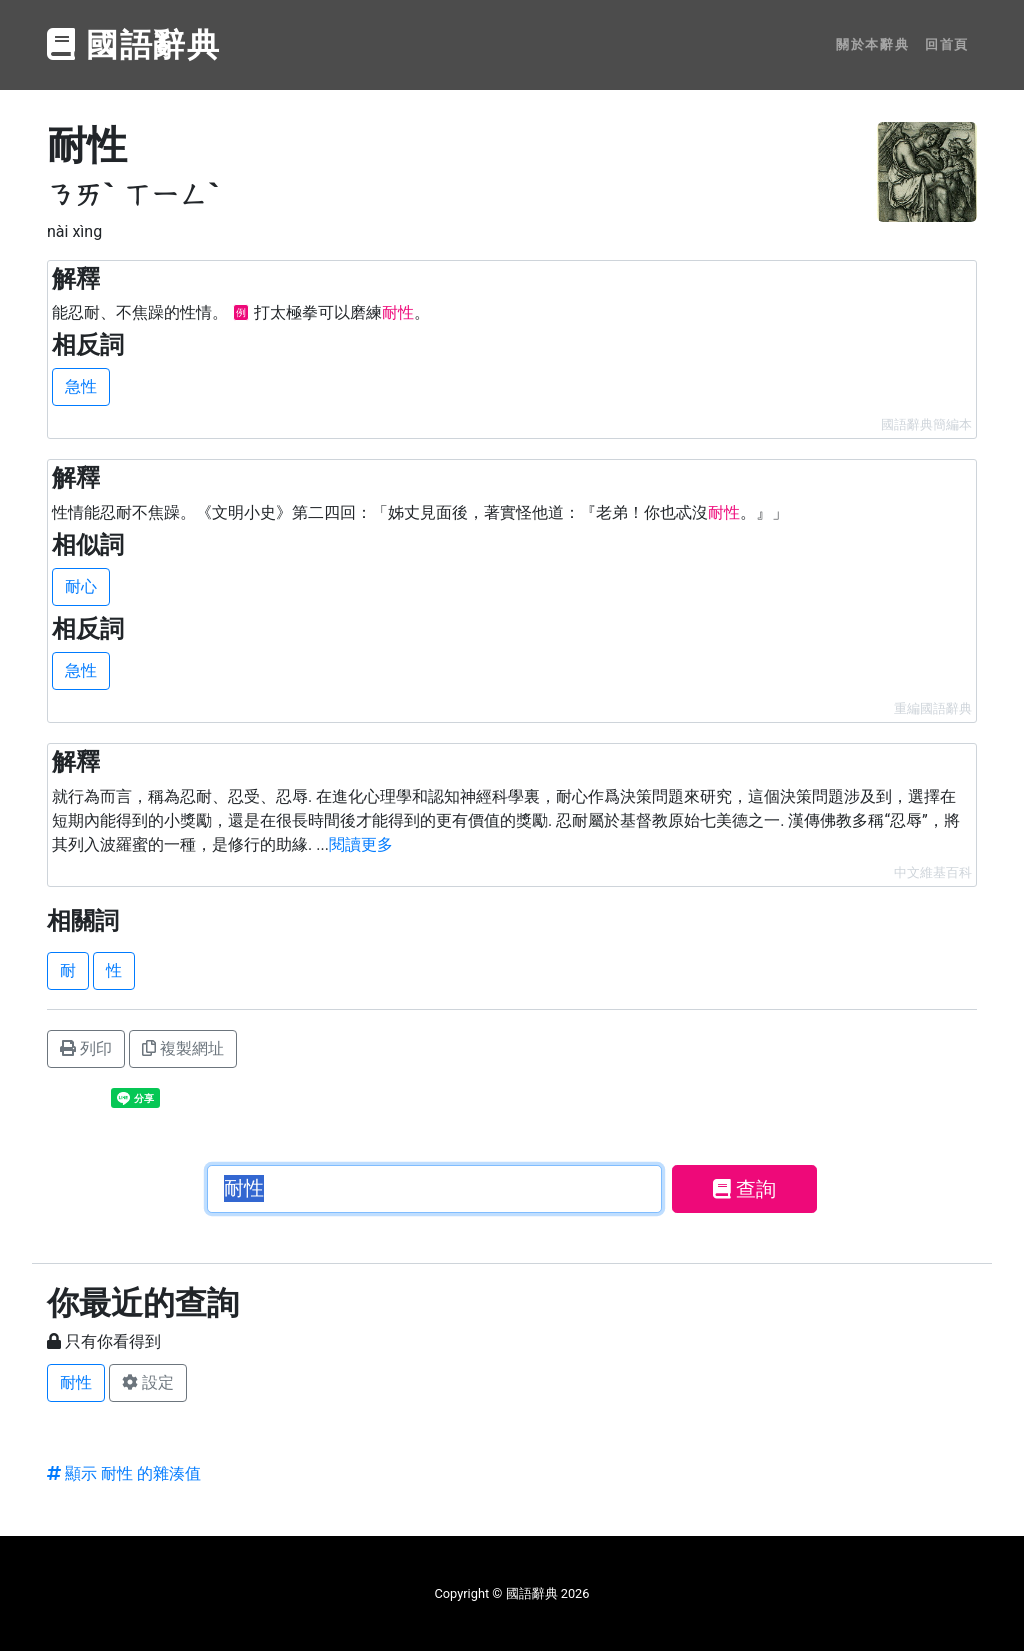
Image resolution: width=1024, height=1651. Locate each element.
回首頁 (947, 44)
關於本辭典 (872, 44)
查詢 (744, 1189)
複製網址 (183, 1048)
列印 (86, 1048)
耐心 (81, 586)
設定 (148, 1382)
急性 (81, 386)
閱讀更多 (361, 844)
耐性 (76, 1382)
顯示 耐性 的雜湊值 (124, 1473)
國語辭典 (134, 45)
